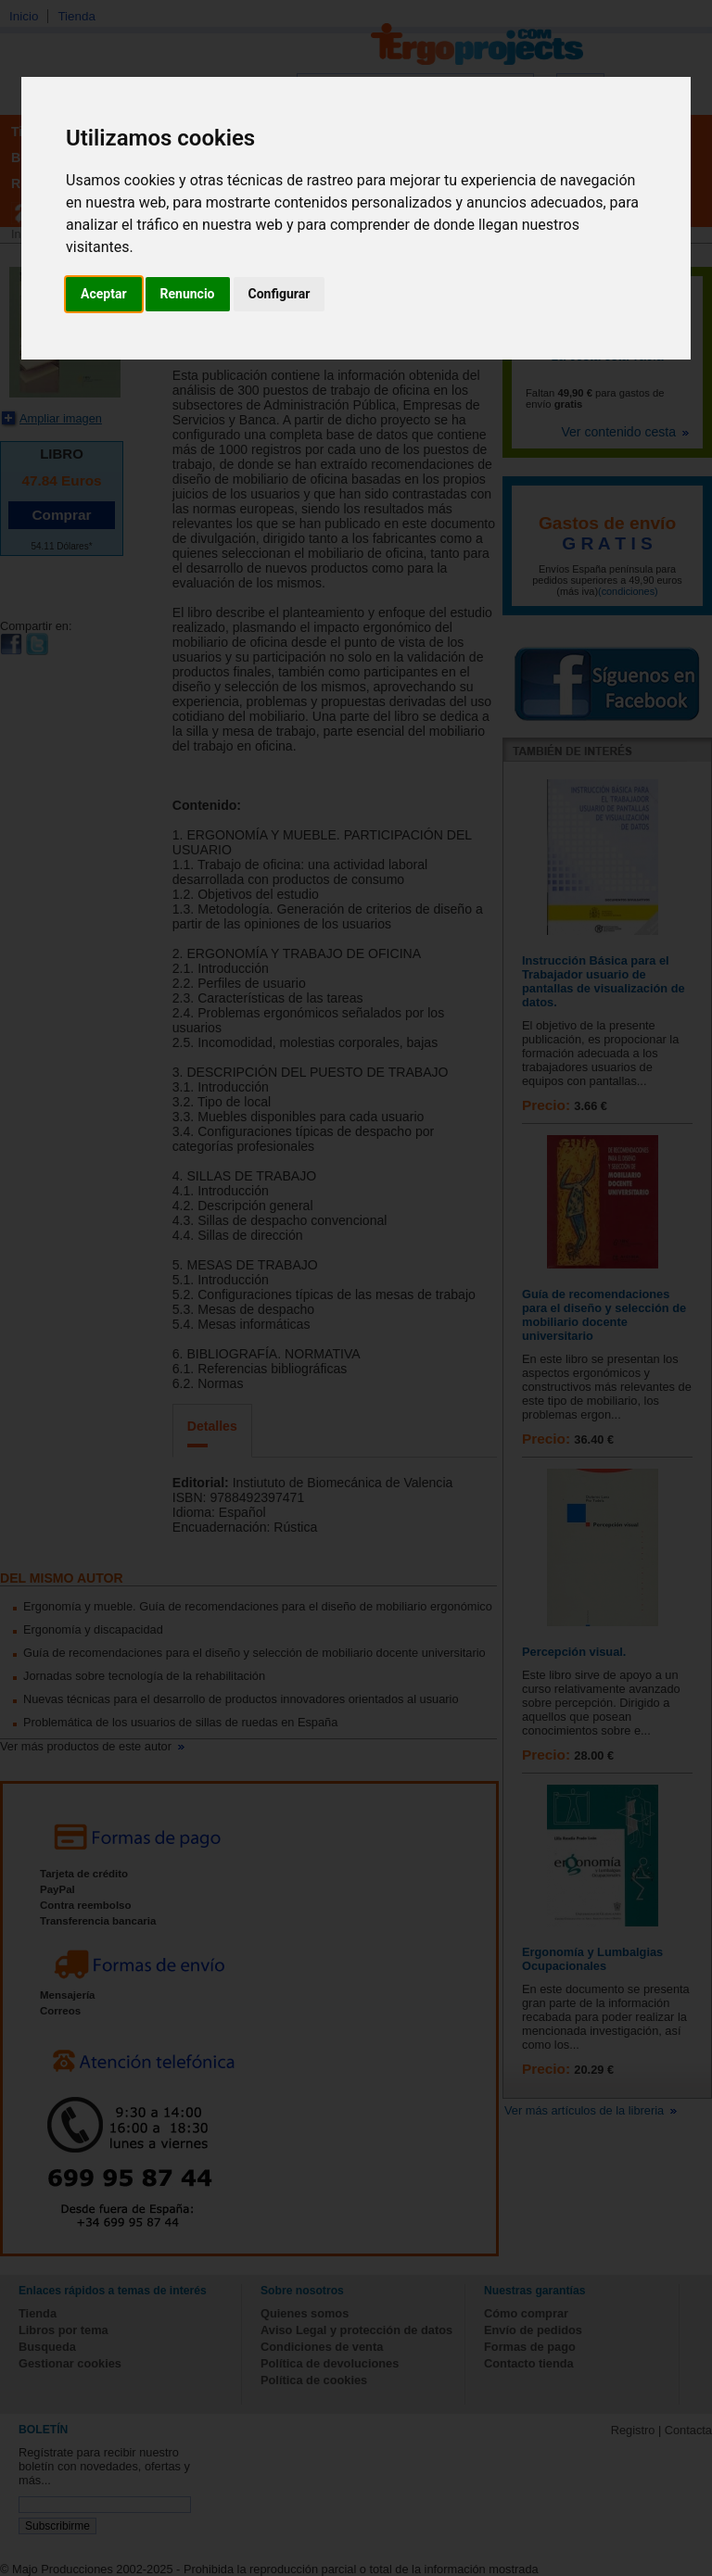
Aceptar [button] (104, 293)
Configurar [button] (279, 293)
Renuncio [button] (187, 293)
